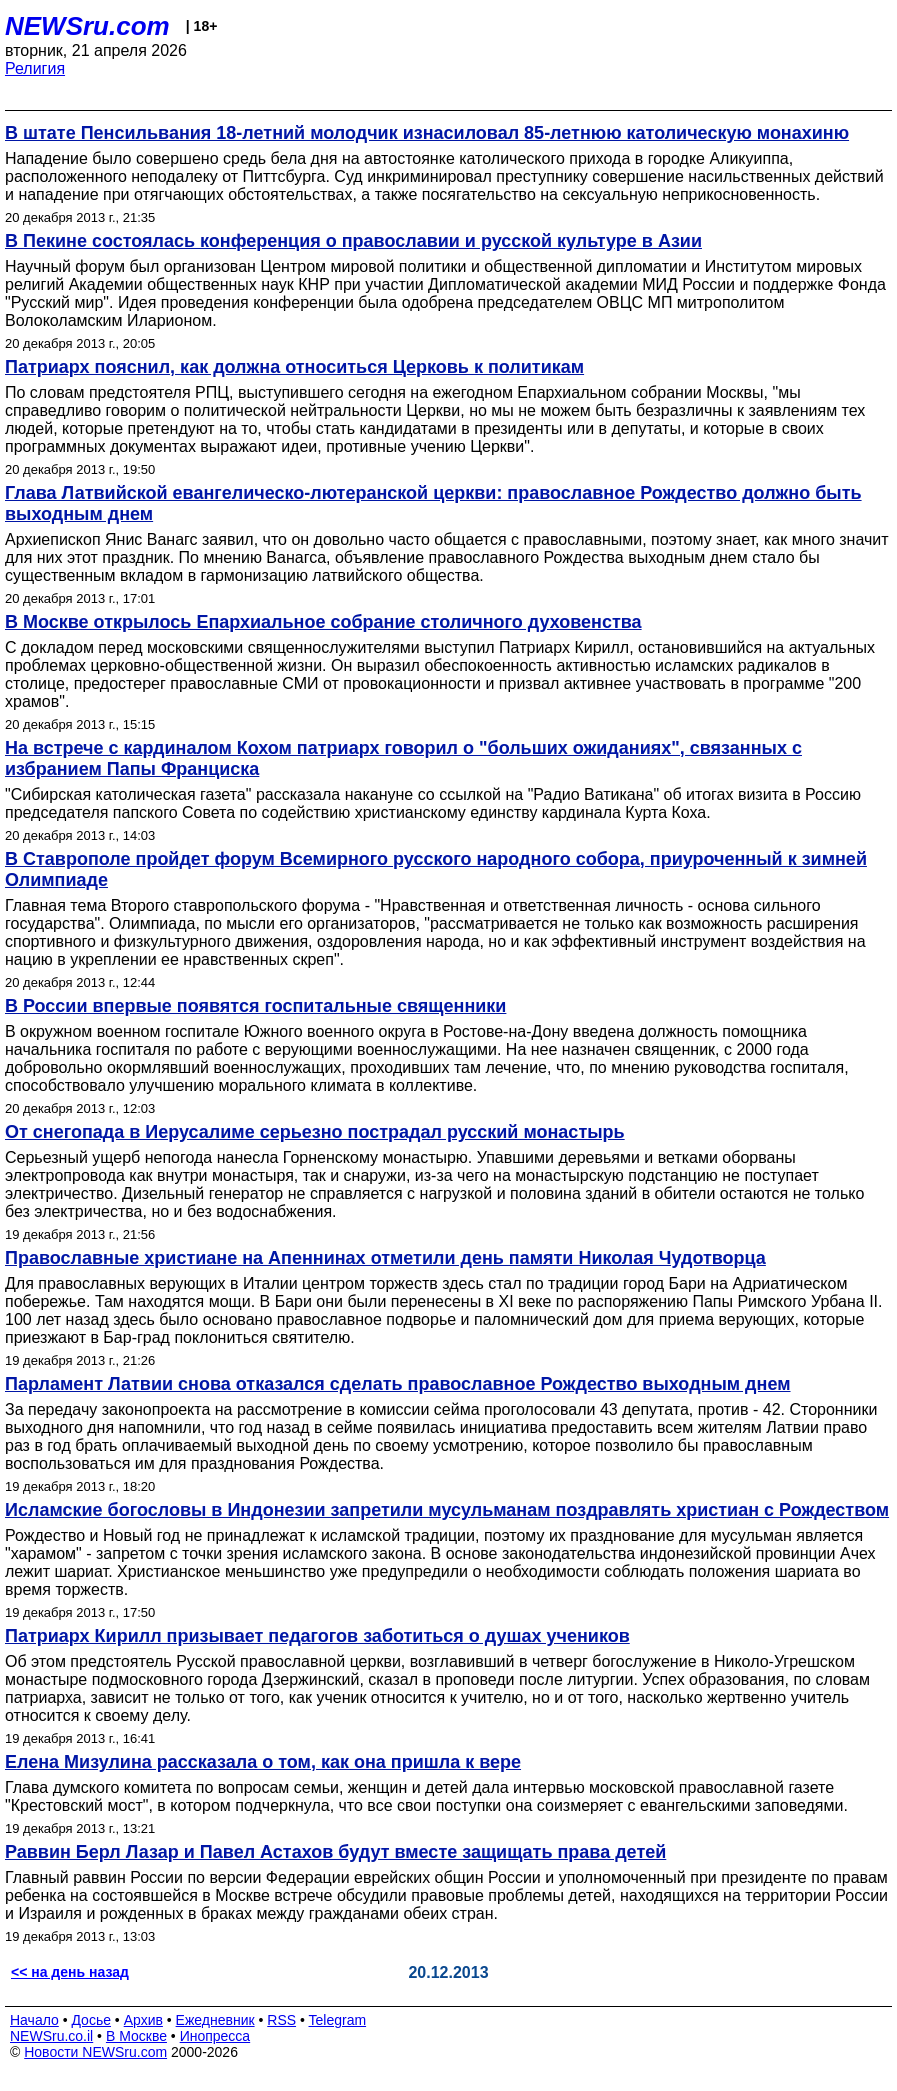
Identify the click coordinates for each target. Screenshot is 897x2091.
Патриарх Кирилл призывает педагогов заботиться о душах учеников (317, 1636)
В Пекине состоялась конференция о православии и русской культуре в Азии (353, 241)
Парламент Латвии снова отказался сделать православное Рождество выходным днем (398, 1384)
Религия (35, 68)
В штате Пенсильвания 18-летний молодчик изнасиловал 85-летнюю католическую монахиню (427, 133)
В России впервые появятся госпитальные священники (255, 1006)
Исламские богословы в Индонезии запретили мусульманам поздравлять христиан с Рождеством (447, 1510)
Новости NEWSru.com (95, 2052)
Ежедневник (215, 2020)
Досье (91, 2020)
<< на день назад (70, 1972)
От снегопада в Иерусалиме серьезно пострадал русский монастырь (315, 1132)
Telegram (338, 2020)
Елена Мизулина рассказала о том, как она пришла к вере (263, 1762)
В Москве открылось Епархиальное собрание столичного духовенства (323, 622)
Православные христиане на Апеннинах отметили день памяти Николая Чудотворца (385, 1258)
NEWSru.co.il (51, 2036)
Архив (143, 2020)
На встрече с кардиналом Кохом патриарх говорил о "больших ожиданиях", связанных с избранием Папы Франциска (403, 758)
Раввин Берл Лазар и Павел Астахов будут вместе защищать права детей (335, 1852)
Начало (34, 2020)
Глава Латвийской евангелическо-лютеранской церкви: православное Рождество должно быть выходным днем (433, 503)
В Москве (136, 2036)
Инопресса (215, 2036)
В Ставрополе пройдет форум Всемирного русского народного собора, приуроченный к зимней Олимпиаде (436, 869)
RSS (281, 2020)
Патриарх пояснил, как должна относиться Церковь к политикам (294, 367)
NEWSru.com (87, 26)
